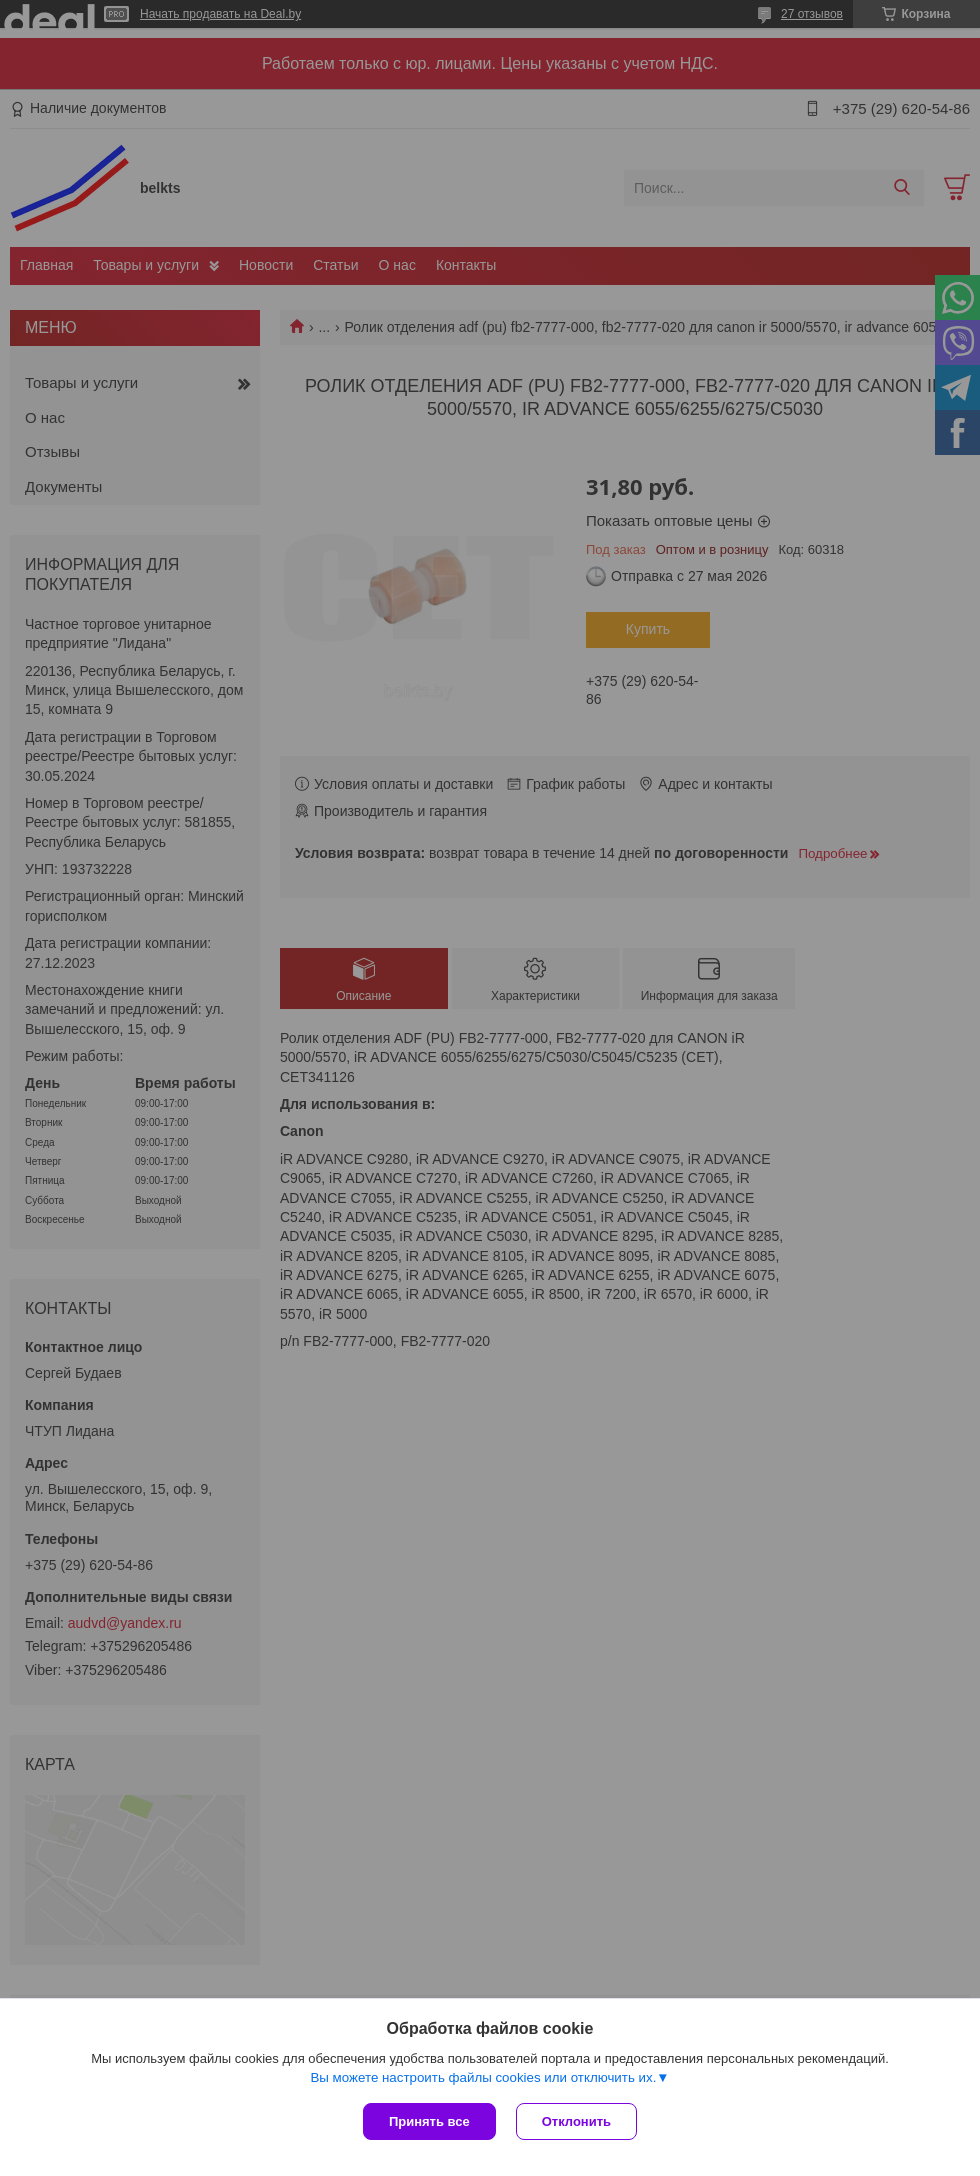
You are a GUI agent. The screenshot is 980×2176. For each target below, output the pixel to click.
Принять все (429, 2121)
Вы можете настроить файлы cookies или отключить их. (483, 2077)
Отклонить (576, 2121)
